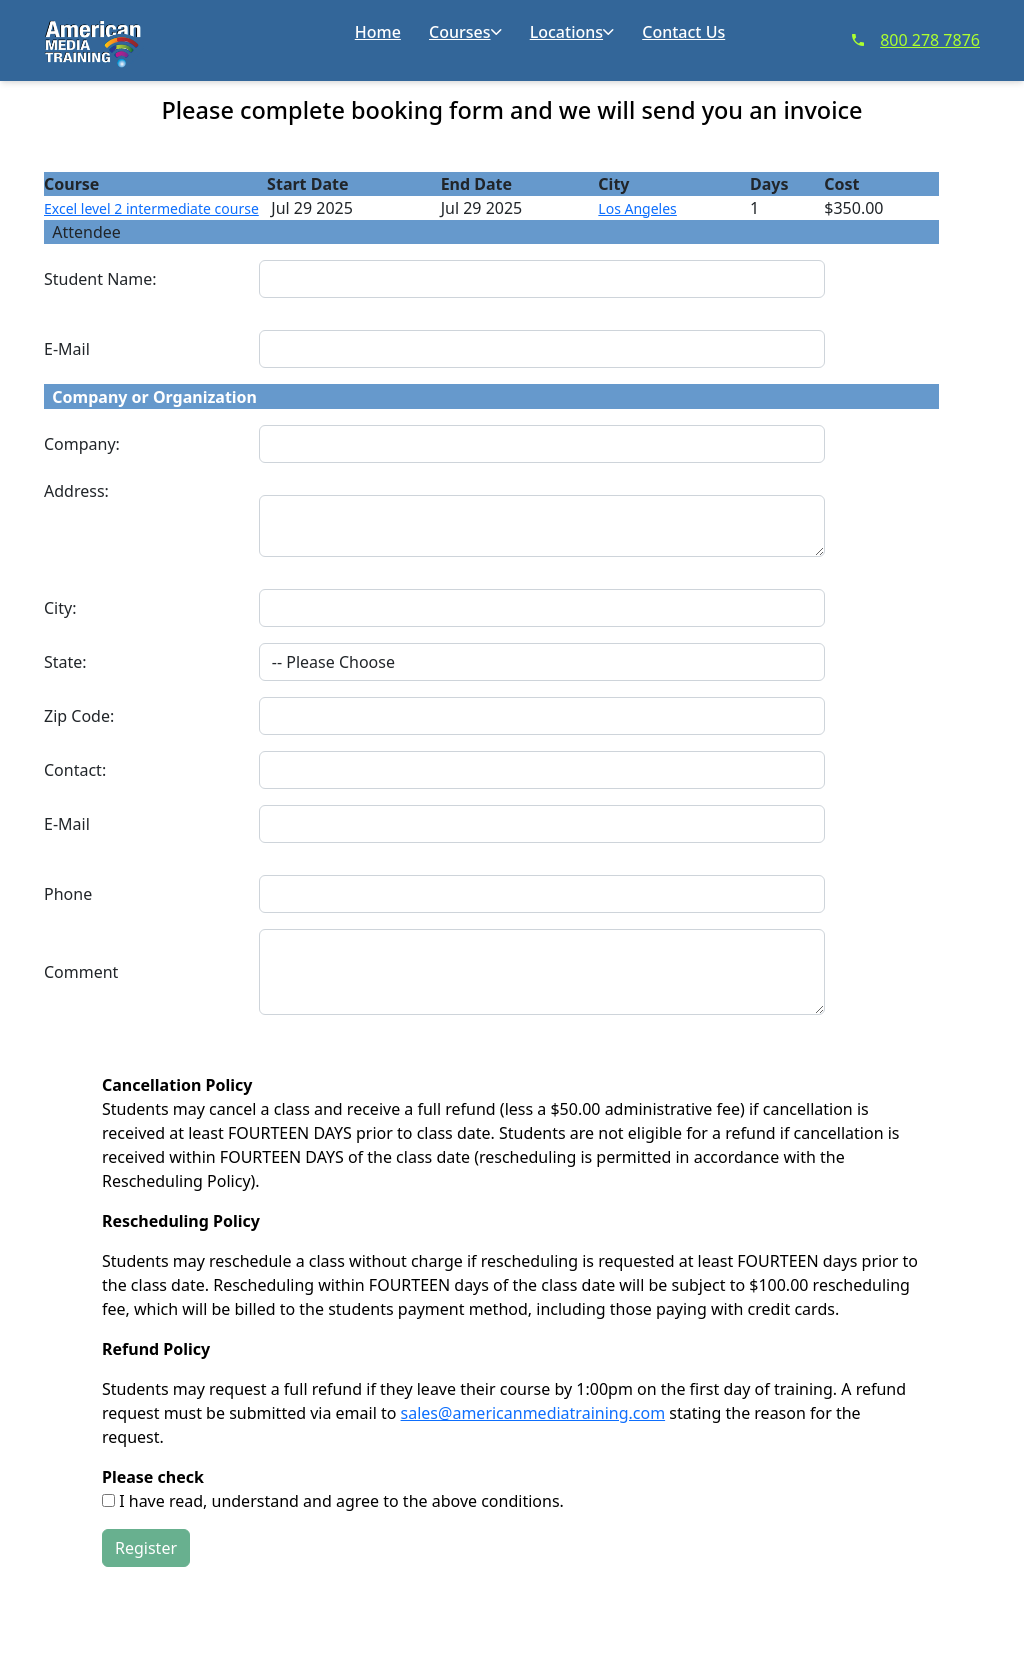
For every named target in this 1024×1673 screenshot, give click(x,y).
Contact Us (683, 32)
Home (378, 32)
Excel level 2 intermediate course (151, 208)
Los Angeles (637, 208)
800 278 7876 (916, 40)
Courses (465, 32)
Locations (572, 32)
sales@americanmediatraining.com (533, 1413)
